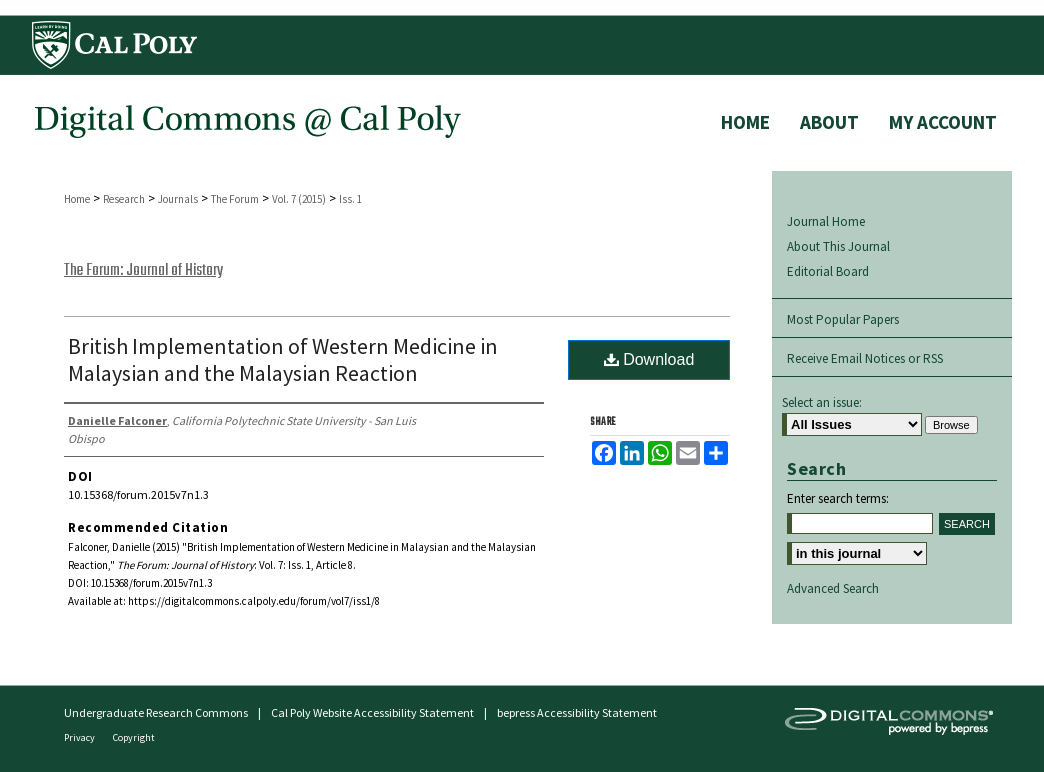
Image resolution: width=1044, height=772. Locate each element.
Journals (178, 199)
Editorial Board (828, 271)
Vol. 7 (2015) (299, 199)
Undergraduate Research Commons (156, 712)
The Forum (235, 199)
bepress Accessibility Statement (577, 712)
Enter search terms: (838, 498)
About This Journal (838, 246)
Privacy (80, 737)
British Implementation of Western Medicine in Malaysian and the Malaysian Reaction (283, 359)
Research (124, 199)
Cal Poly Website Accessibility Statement (372, 712)
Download (649, 359)
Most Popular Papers (843, 319)
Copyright (134, 737)
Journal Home (826, 221)
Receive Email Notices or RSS (865, 358)
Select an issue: (822, 402)
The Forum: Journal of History (143, 271)
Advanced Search (833, 588)
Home (77, 199)
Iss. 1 (350, 199)
